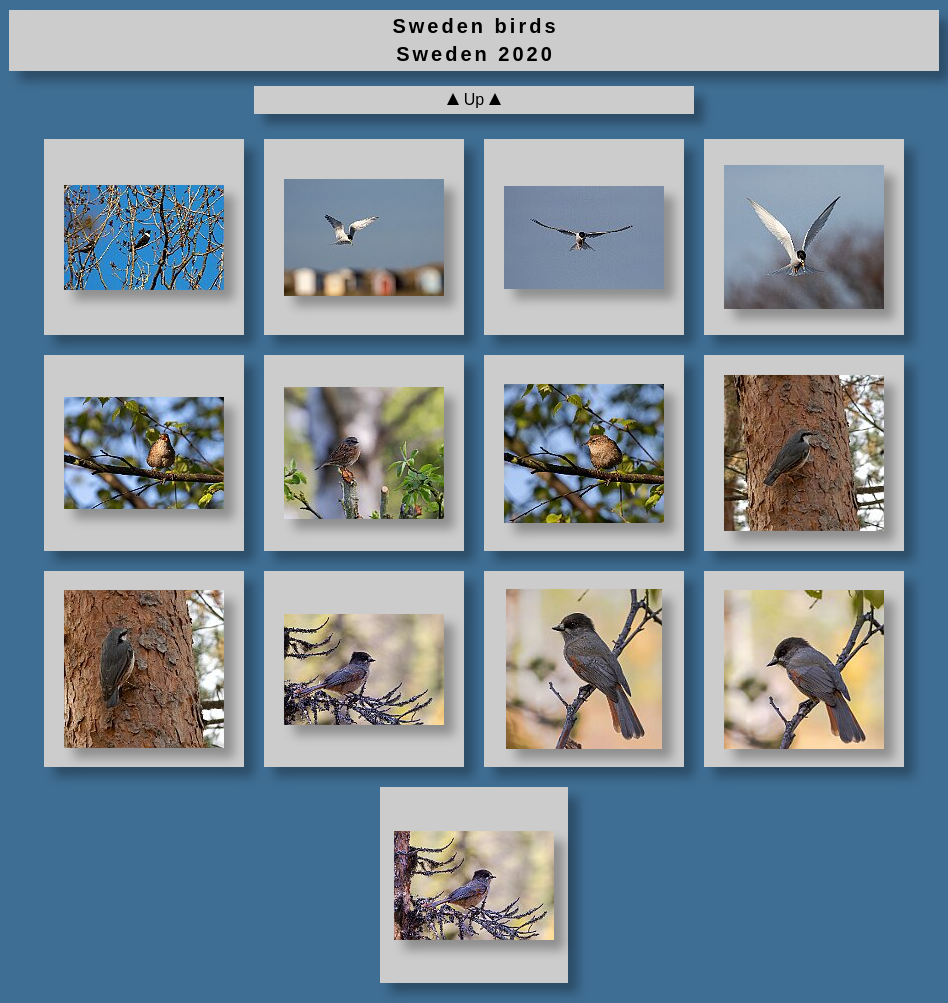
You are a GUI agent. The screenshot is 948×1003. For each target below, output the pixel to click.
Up (473, 99)
